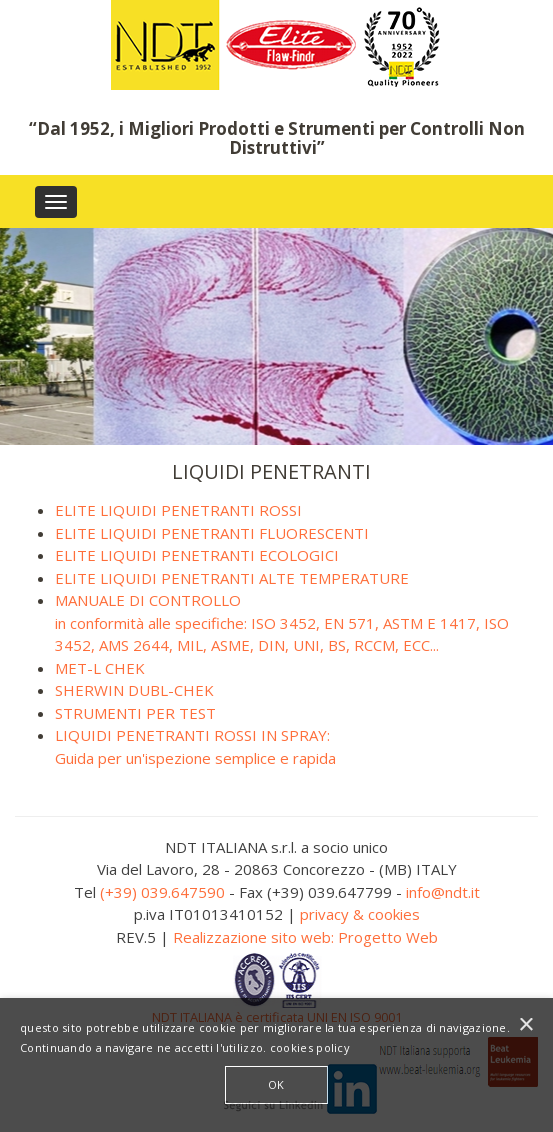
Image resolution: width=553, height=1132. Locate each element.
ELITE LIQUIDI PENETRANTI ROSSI (178, 510)
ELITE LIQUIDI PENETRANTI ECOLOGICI (197, 555)
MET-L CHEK (100, 668)
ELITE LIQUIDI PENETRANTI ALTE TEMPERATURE (232, 578)
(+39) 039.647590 (162, 892)
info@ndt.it (443, 892)
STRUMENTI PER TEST (135, 713)
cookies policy (310, 1047)
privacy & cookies (360, 914)
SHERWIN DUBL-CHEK (134, 690)
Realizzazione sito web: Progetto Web (305, 937)
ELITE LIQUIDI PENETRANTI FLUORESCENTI (212, 533)
